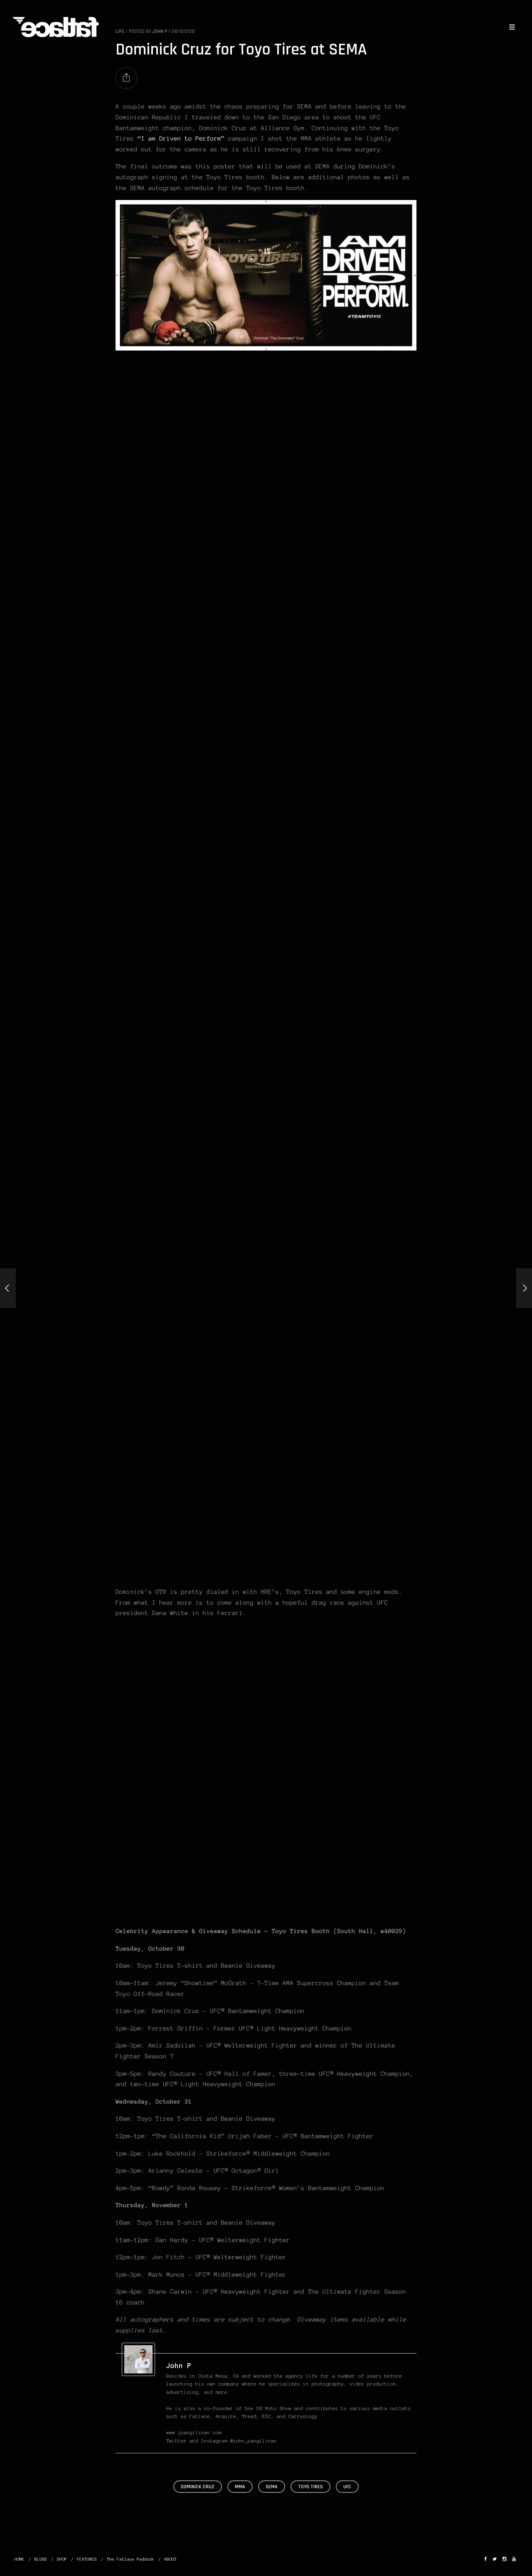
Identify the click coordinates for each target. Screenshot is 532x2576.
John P (178, 2365)
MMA (240, 2487)
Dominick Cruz (197, 2487)
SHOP (62, 2559)
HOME (20, 2559)
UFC (347, 2487)
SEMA (272, 2487)
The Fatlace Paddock (130, 2559)
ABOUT (170, 2559)
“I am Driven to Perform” (181, 138)
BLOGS (40, 2559)
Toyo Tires (310, 2487)
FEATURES (87, 2559)
